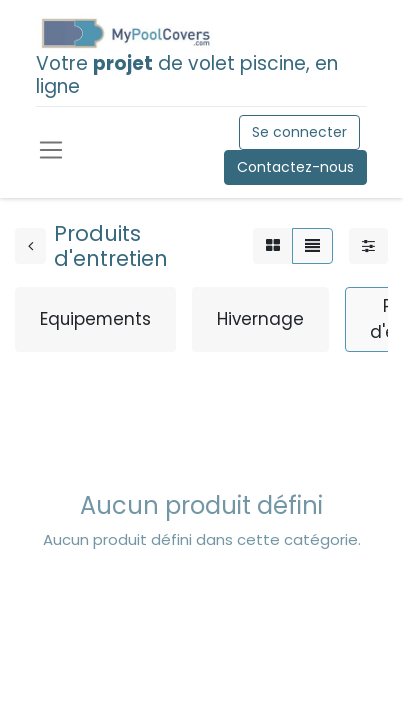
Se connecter (299, 132)
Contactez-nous (295, 167)
